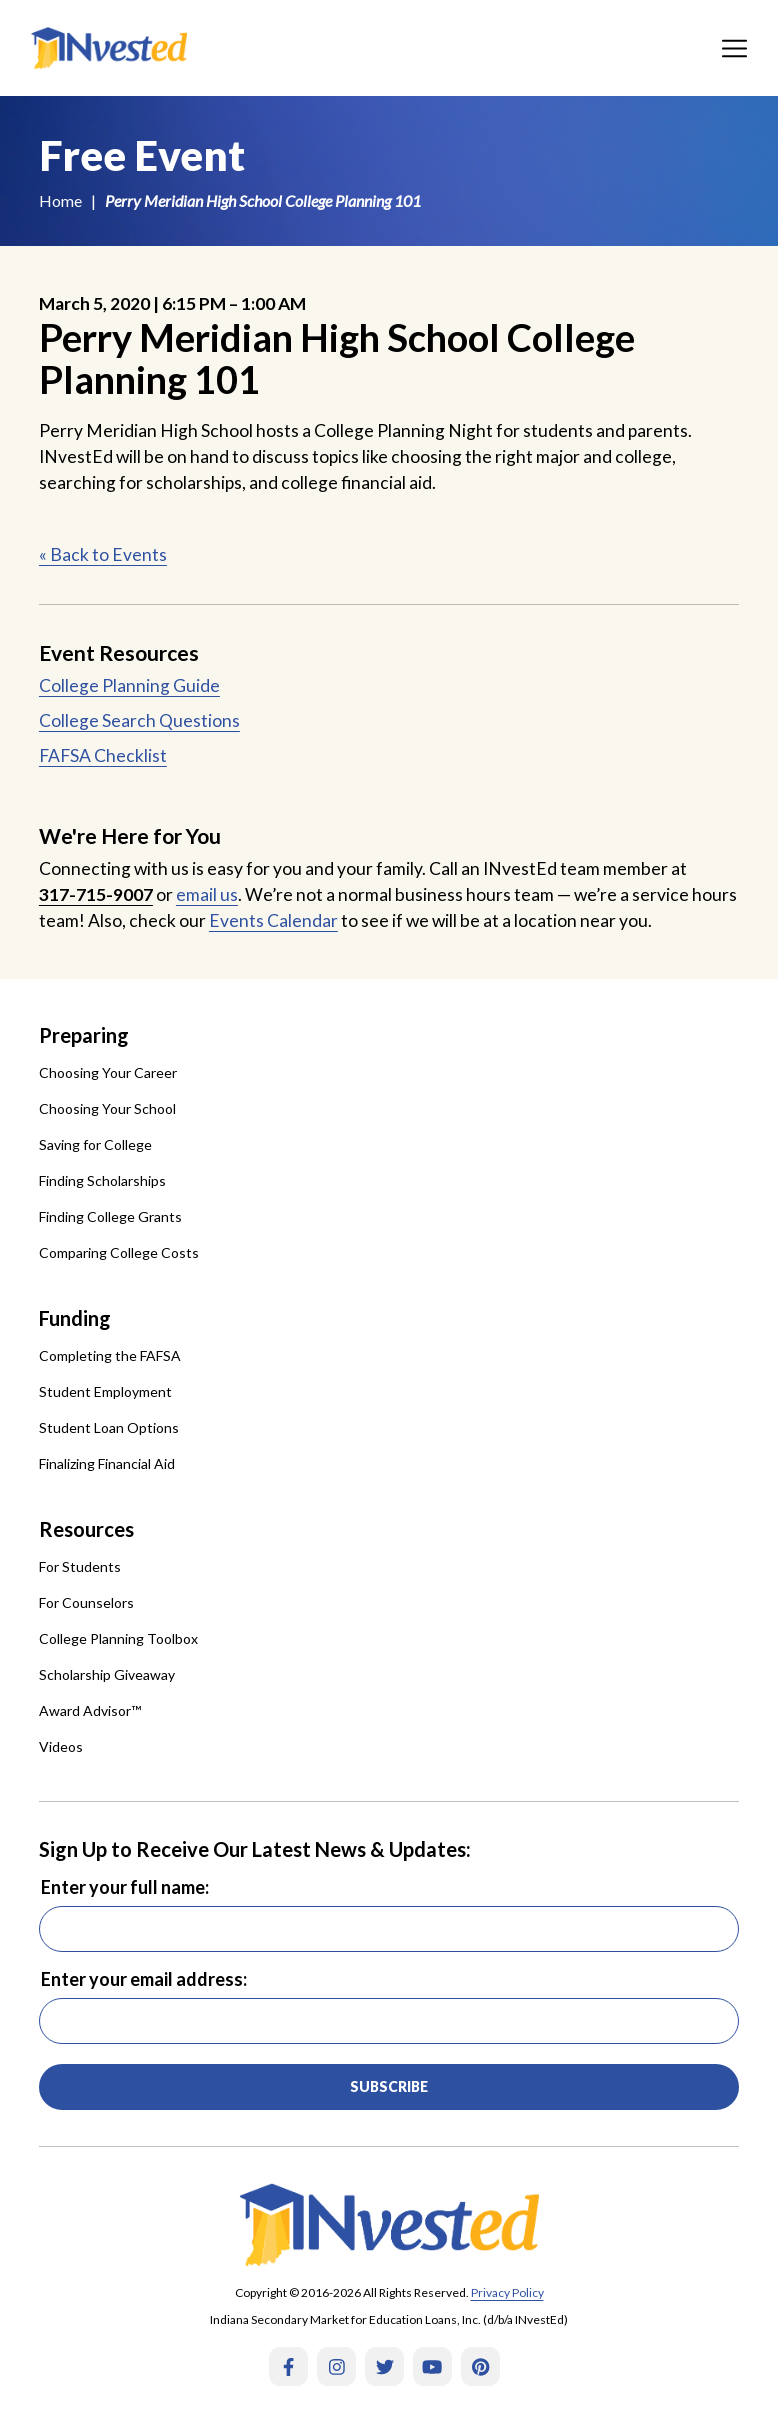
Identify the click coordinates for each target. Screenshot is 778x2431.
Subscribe (389, 2086)
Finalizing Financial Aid (107, 1463)
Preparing (84, 1035)
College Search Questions (139, 720)
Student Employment (105, 1391)
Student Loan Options (109, 1427)
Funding (75, 1318)
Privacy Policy (507, 2292)
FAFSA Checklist (103, 755)
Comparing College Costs (119, 1252)
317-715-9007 (96, 894)
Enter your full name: (125, 1887)
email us (207, 894)
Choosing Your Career (108, 1072)
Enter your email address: (144, 1979)
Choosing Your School (107, 1108)
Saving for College (95, 1144)
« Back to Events (103, 554)
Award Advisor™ (90, 1710)
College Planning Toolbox (118, 1638)
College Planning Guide (129, 685)
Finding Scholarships (102, 1180)
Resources (86, 1529)
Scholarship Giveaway (107, 1674)
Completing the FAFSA (110, 1355)
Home (60, 200)
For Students (80, 1566)
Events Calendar (273, 920)
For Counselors (86, 1602)
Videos (61, 1746)
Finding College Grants (110, 1216)
